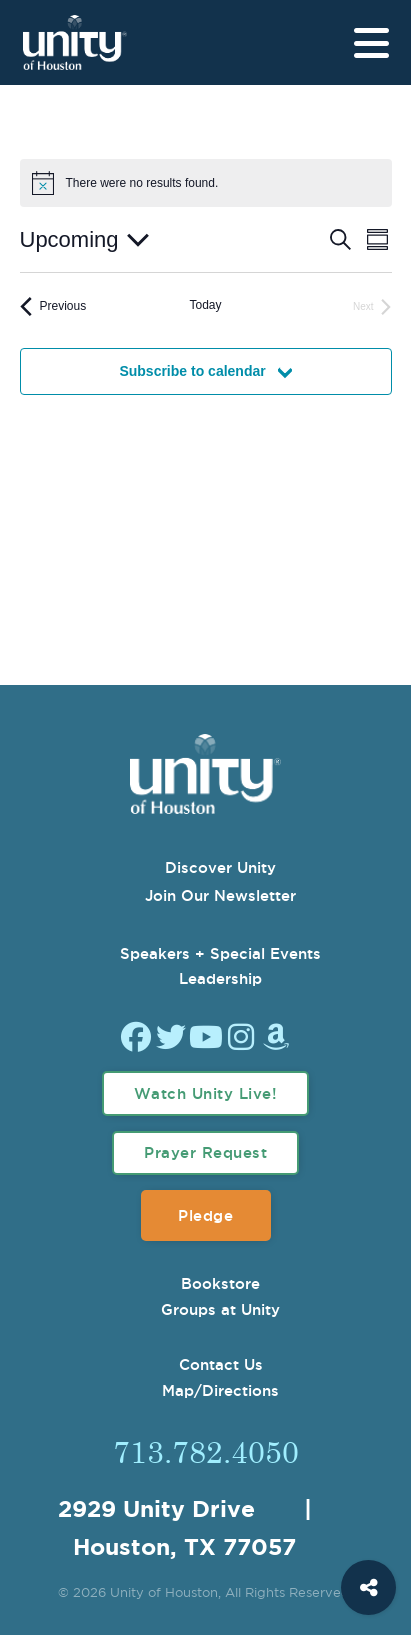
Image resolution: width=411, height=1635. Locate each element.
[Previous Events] (53, 306)
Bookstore (220, 1283)
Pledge (205, 1215)
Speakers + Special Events (220, 953)
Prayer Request (205, 1152)
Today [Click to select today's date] (205, 305)
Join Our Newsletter (220, 895)
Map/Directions (220, 1390)
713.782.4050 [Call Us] (206, 1451)
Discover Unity (220, 867)
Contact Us (221, 1364)
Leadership (220, 978)
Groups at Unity (220, 1309)
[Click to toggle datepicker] (84, 239)
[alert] (142, 183)
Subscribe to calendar (192, 371)
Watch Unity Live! (206, 1093)
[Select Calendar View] (377, 239)
